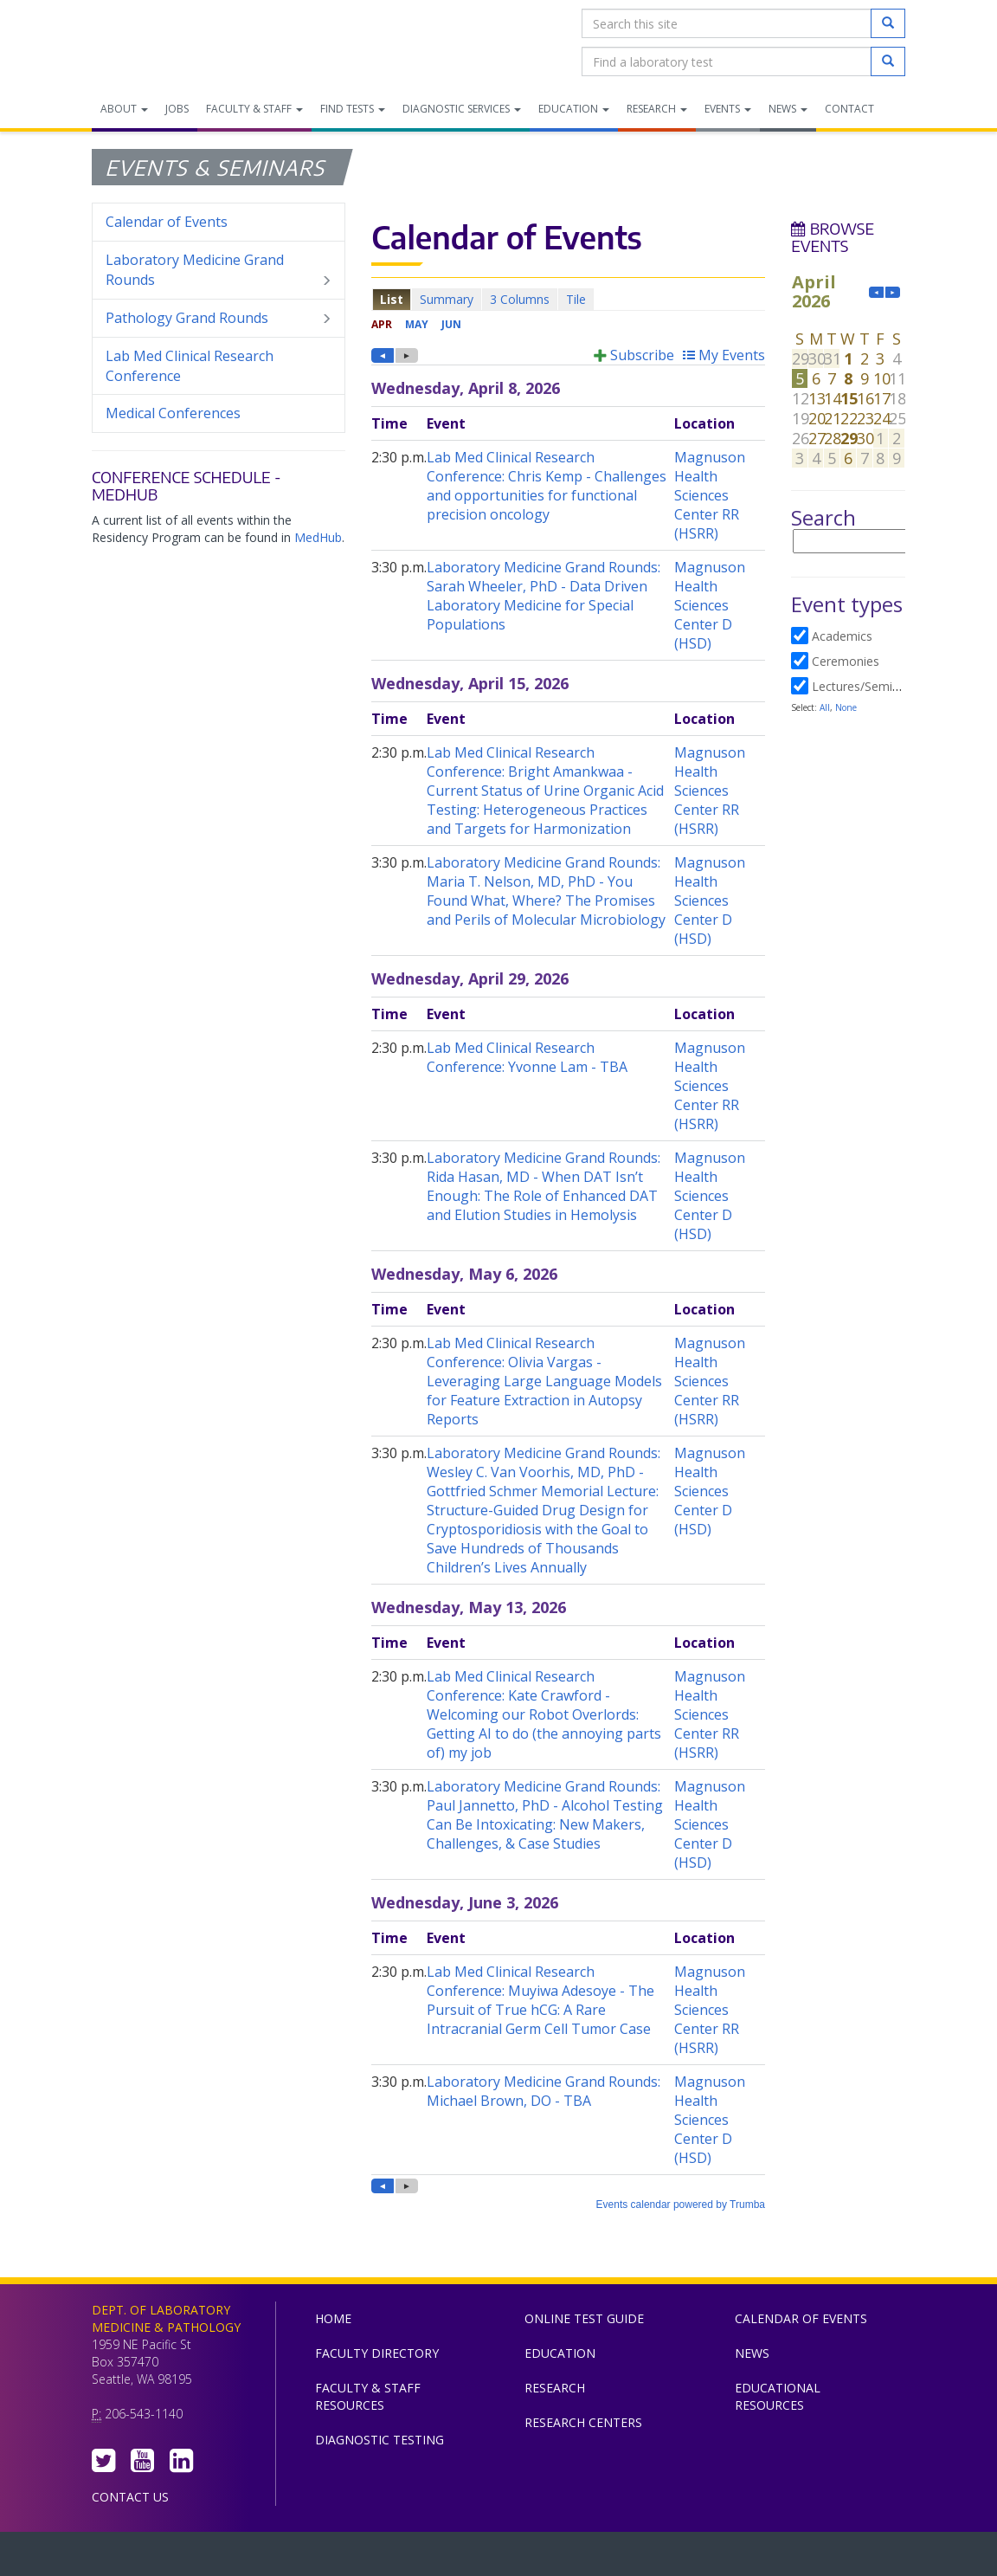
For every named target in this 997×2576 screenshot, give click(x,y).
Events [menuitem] (727, 108)
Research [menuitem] (657, 108)
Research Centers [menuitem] (583, 2422)
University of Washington (572, 2558)
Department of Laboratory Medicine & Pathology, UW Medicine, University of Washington (180, 42)
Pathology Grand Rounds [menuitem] (218, 318)
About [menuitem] (124, 108)
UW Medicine (355, 2558)
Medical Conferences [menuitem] (173, 413)
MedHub (318, 537)
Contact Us (130, 2497)
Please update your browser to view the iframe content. (568, 299)
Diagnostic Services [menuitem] (461, 108)
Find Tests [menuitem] (352, 108)
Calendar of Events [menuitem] (167, 221)
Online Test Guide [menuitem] (584, 2318)
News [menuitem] (788, 108)
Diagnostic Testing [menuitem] (379, 2439)
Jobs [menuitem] (177, 108)
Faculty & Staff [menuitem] (254, 108)
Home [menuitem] (333, 2318)
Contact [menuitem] (849, 108)
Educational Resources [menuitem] (777, 2396)
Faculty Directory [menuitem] (377, 2353)
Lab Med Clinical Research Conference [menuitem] (189, 365)
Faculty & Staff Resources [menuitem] (368, 2396)
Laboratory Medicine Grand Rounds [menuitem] (218, 270)
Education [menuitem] (573, 108)
